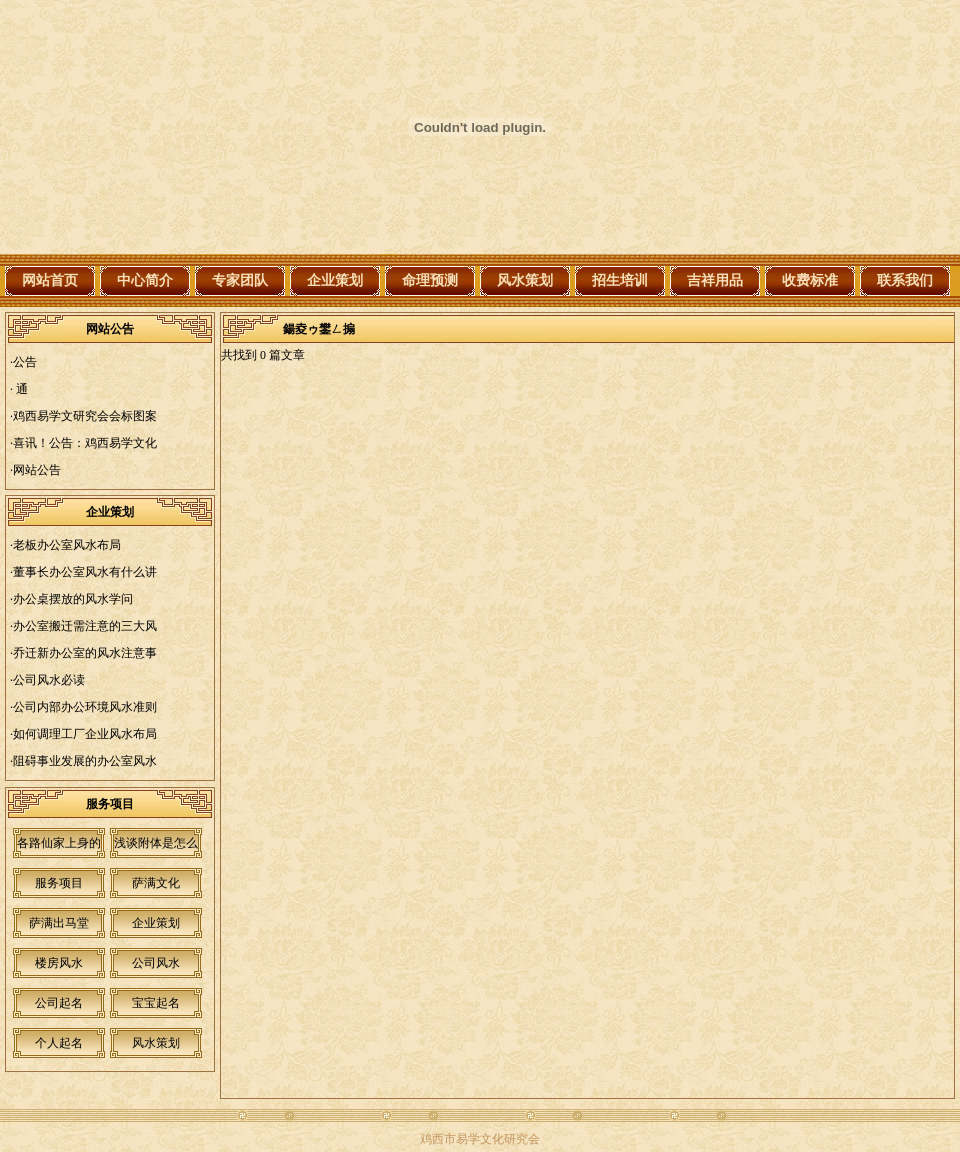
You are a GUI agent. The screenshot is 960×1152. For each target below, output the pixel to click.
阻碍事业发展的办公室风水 (85, 761)
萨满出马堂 (59, 923)
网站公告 (37, 470)
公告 (25, 362)
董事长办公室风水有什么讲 (85, 572)
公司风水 (156, 963)
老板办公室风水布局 (67, 545)
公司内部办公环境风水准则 (85, 707)
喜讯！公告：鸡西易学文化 (85, 443)
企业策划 (335, 280)
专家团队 (240, 280)
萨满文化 (156, 883)
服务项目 (59, 883)
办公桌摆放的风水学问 (73, 599)
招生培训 (620, 280)
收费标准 (810, 280)
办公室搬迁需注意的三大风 (85, 626)
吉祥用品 (715, 280)
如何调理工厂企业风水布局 (85, 734)
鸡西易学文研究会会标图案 (85, 416)
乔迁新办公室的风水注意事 (85, 653)
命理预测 (430, 280)
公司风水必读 (49, 680)
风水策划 (525, 280)
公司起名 (59, 1003)
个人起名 (59, 1043)
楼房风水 (59, 963)
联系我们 (905, 280)
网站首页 (50, 280)
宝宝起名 (156, 1003)
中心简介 (145, 280)
